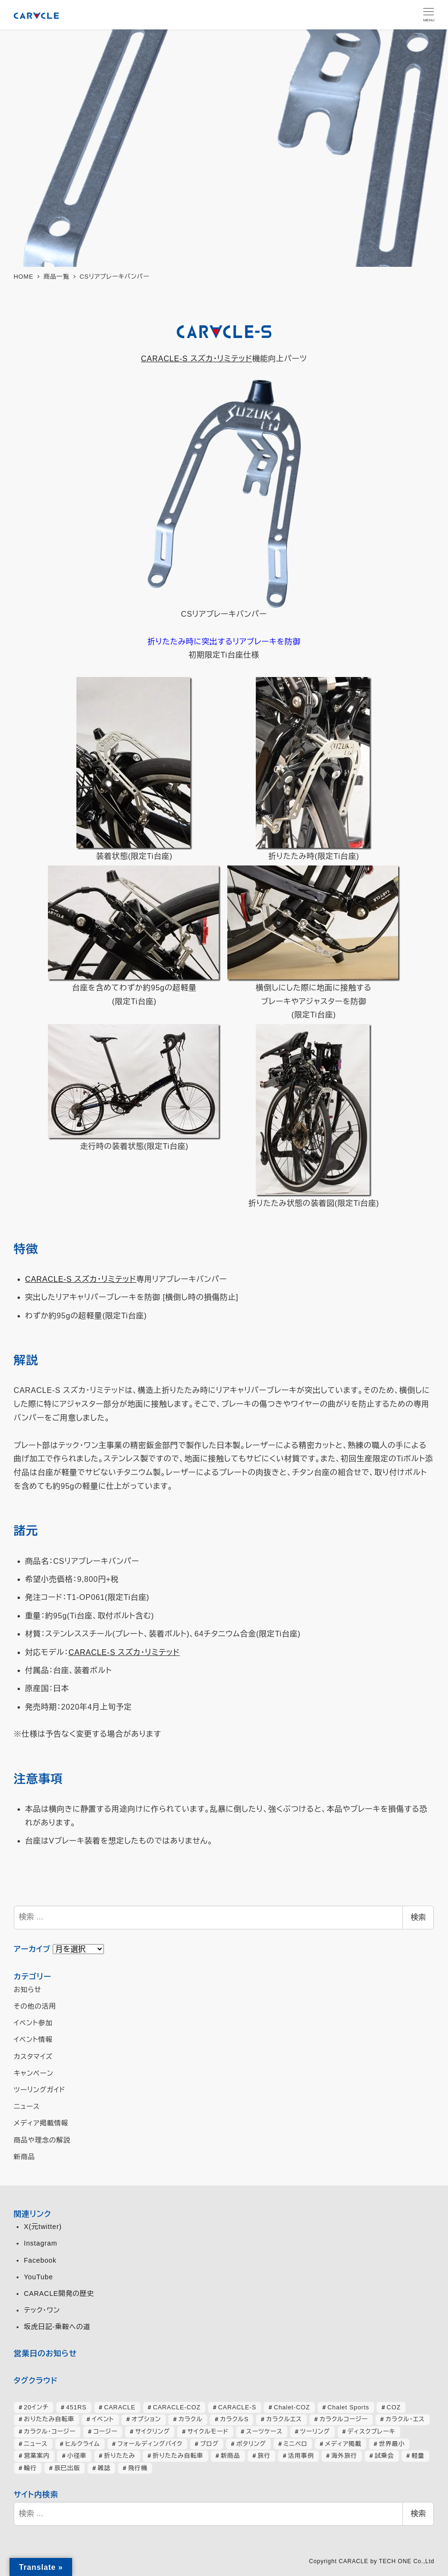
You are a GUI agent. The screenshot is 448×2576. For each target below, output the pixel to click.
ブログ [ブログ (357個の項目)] (209, 2443)
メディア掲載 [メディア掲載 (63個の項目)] (343, 2443)
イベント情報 (33, 2039)
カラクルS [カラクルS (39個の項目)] (234, 2419)
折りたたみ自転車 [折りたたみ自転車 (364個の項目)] (178, 2455)
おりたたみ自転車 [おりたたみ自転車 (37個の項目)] (49, 2419)
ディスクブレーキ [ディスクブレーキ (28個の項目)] (371, 2431)
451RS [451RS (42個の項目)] (76, 2407)
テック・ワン (42, 2310)
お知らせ (27, 1989)
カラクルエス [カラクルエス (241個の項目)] (284, 2419)
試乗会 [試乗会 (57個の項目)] (384, 2455)
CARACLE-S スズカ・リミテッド (196, 359)
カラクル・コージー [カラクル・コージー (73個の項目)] (49, 2431)
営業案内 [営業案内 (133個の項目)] (36, 2455)
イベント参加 (33, 2023)
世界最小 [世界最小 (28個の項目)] (391, 2443)
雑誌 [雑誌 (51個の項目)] (104, 2468)
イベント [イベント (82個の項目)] (103, 2419)
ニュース (27, 2106)
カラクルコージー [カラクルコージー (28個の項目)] (343, 2419)
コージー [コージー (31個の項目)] (105, 2431)
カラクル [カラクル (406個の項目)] (190, 2419)
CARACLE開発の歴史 (59, 2293)
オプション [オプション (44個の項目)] (146, 2419)
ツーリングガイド (39, 2090)
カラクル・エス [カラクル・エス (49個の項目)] (405, 2419)
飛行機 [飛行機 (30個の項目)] (138, 2468)
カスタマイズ (33, 2056)
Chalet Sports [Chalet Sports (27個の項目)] (348, 2407)
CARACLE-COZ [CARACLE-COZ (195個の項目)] (177, 2407)
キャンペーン (34, 2073)
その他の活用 (35, 2006)
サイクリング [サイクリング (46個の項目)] (152, 2431)
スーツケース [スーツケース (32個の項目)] (264, 2431)
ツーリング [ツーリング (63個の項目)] (315, 2431)
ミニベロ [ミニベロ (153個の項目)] (295, 2443)
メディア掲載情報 (41, 2123)
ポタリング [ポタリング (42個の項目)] (251, 2443)
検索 (418, 1917)
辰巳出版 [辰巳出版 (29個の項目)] (67, 2468)
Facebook (40, 2260)
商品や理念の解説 (42, 2140)
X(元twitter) (43, 2226)
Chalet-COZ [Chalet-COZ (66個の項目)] (292, 2407)
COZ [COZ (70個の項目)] (394, 2407)
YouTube (38, 2277)
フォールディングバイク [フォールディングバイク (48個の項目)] (149, 2443)
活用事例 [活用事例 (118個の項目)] (301, 2455)
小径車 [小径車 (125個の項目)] (77, 2455)
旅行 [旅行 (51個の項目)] (264, 2455)
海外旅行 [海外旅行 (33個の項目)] (344, 2455)
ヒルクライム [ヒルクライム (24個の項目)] (82, 2443)
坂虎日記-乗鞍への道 (57, 2327)
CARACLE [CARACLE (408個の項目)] (119, 2407)
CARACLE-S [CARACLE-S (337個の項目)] (237, 2407)
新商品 (24, 2157)
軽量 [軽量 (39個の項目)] (417, 2455)
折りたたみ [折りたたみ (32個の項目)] (119, 2455)
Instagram (40, 2243)
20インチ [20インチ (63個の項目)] (36, 2407)
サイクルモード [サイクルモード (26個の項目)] (208, 2431)
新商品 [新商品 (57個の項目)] (230, 2455)
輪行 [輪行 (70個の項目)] (30, 2468)
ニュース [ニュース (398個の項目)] (35, 2443)
